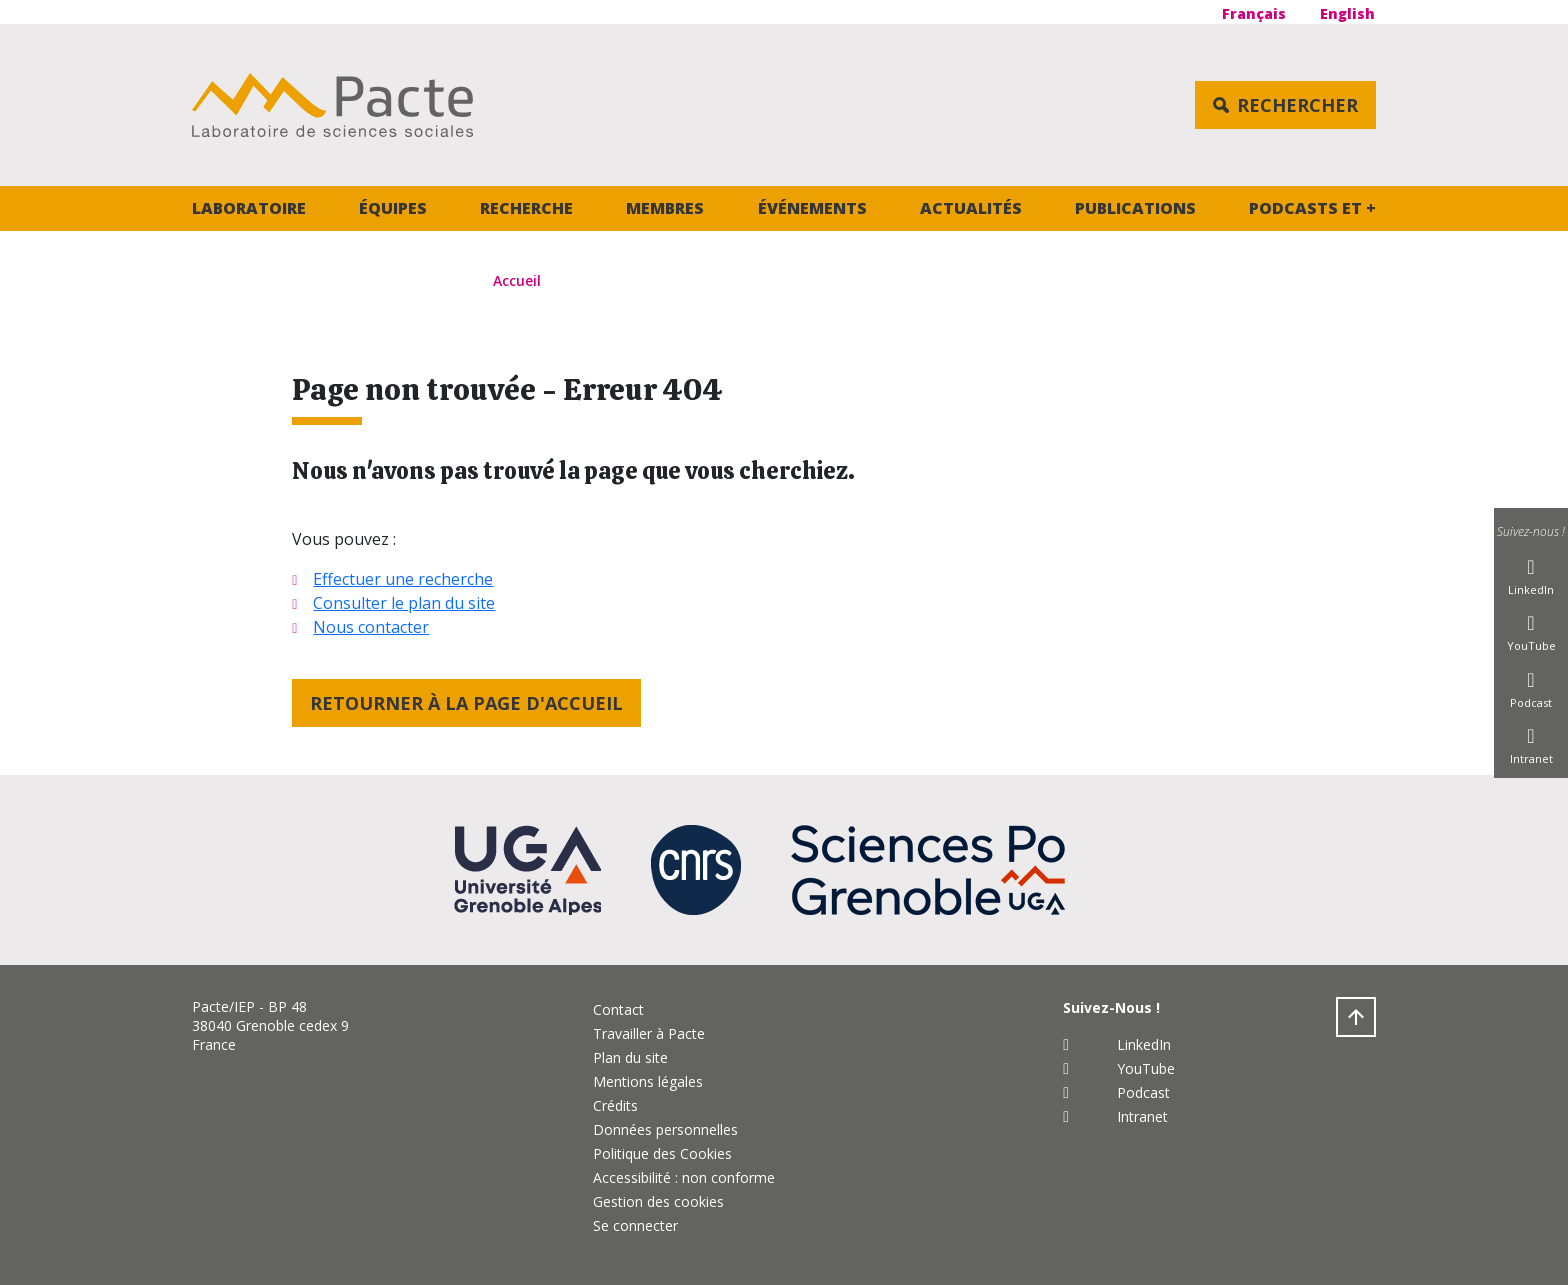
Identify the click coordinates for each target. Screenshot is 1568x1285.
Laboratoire (249, 208)
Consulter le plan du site (404, 603)
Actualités (971, 208)
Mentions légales (648, 1081)
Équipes (393, 208)
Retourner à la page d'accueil (466, 703)
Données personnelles (665, 1129)
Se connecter (635, 1225)
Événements (812, 208)
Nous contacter (371, 627)
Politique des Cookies (662, 1153)
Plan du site (630, 1057)
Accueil (517, 280)
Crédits (615, 1105)
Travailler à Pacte (649, 1033)
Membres (665, 208)
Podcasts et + (1312, 208)
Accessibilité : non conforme (684, 1177)
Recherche (526, 208)
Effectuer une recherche (403, 579)
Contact (618, 1009)
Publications (1135, 208)
